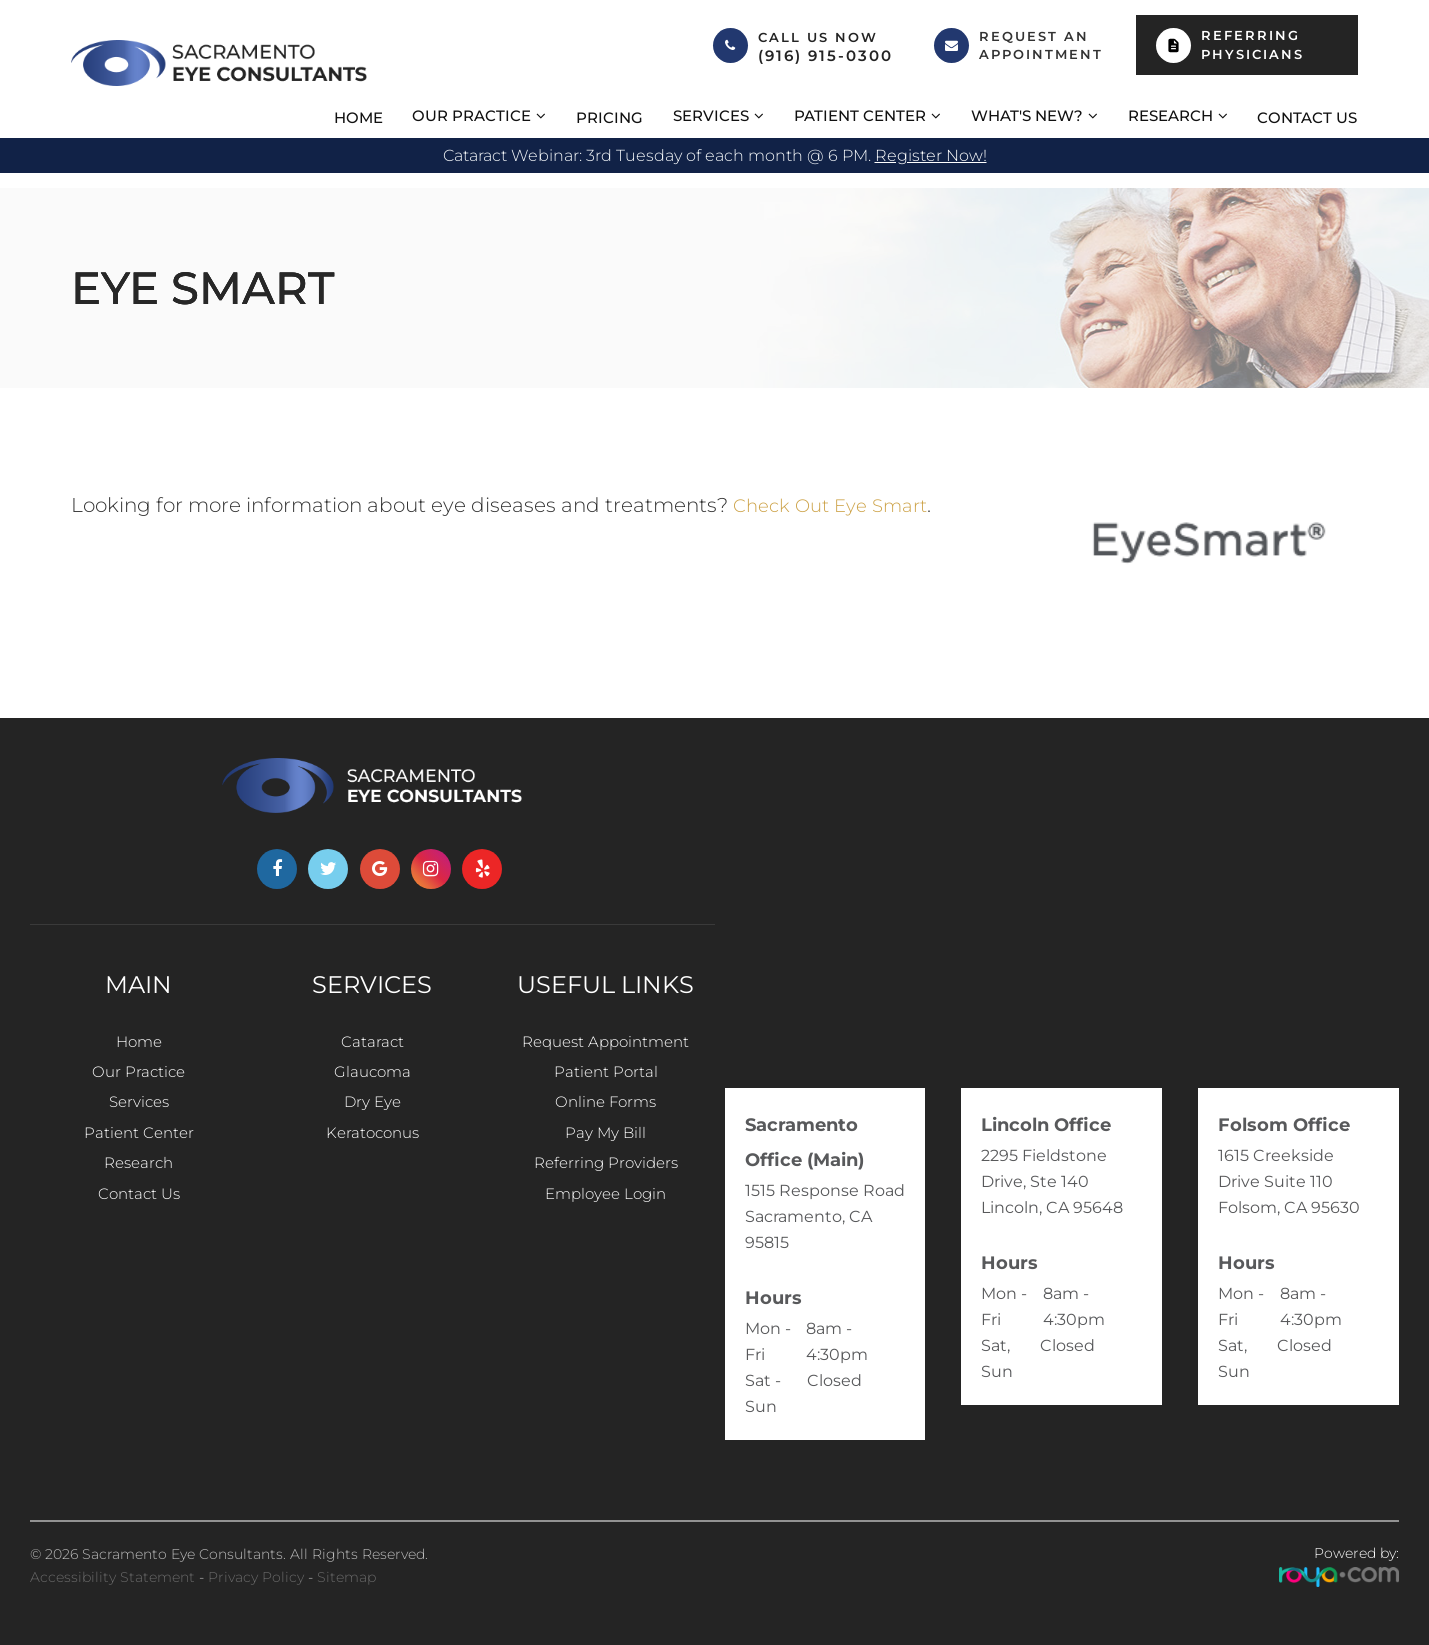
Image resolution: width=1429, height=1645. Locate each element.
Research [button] (1170, 115)
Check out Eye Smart (839, 505)
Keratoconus (372, 1150)
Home (358, 117)
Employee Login (606, 1222)
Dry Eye (372, 1114)
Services (138, 1114)
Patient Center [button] (860, 115)
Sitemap (346, 1577)
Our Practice (138, 1078)
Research (138, 1186)
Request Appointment (606, 1042)
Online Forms (606, 1114)
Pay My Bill (605, 1150)
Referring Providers (605, 1186)
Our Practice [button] (471, 115)
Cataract (372, 1042)
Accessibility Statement (112, 1577)
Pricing (609, 117)
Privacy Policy (256, 1577)
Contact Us (1307, 117)
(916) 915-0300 (825, 56)
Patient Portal (605, 1078)
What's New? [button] (1027, 115)
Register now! (931, 155)
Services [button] (711, 115)
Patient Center (138, 1150)
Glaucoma (372, 1078)
